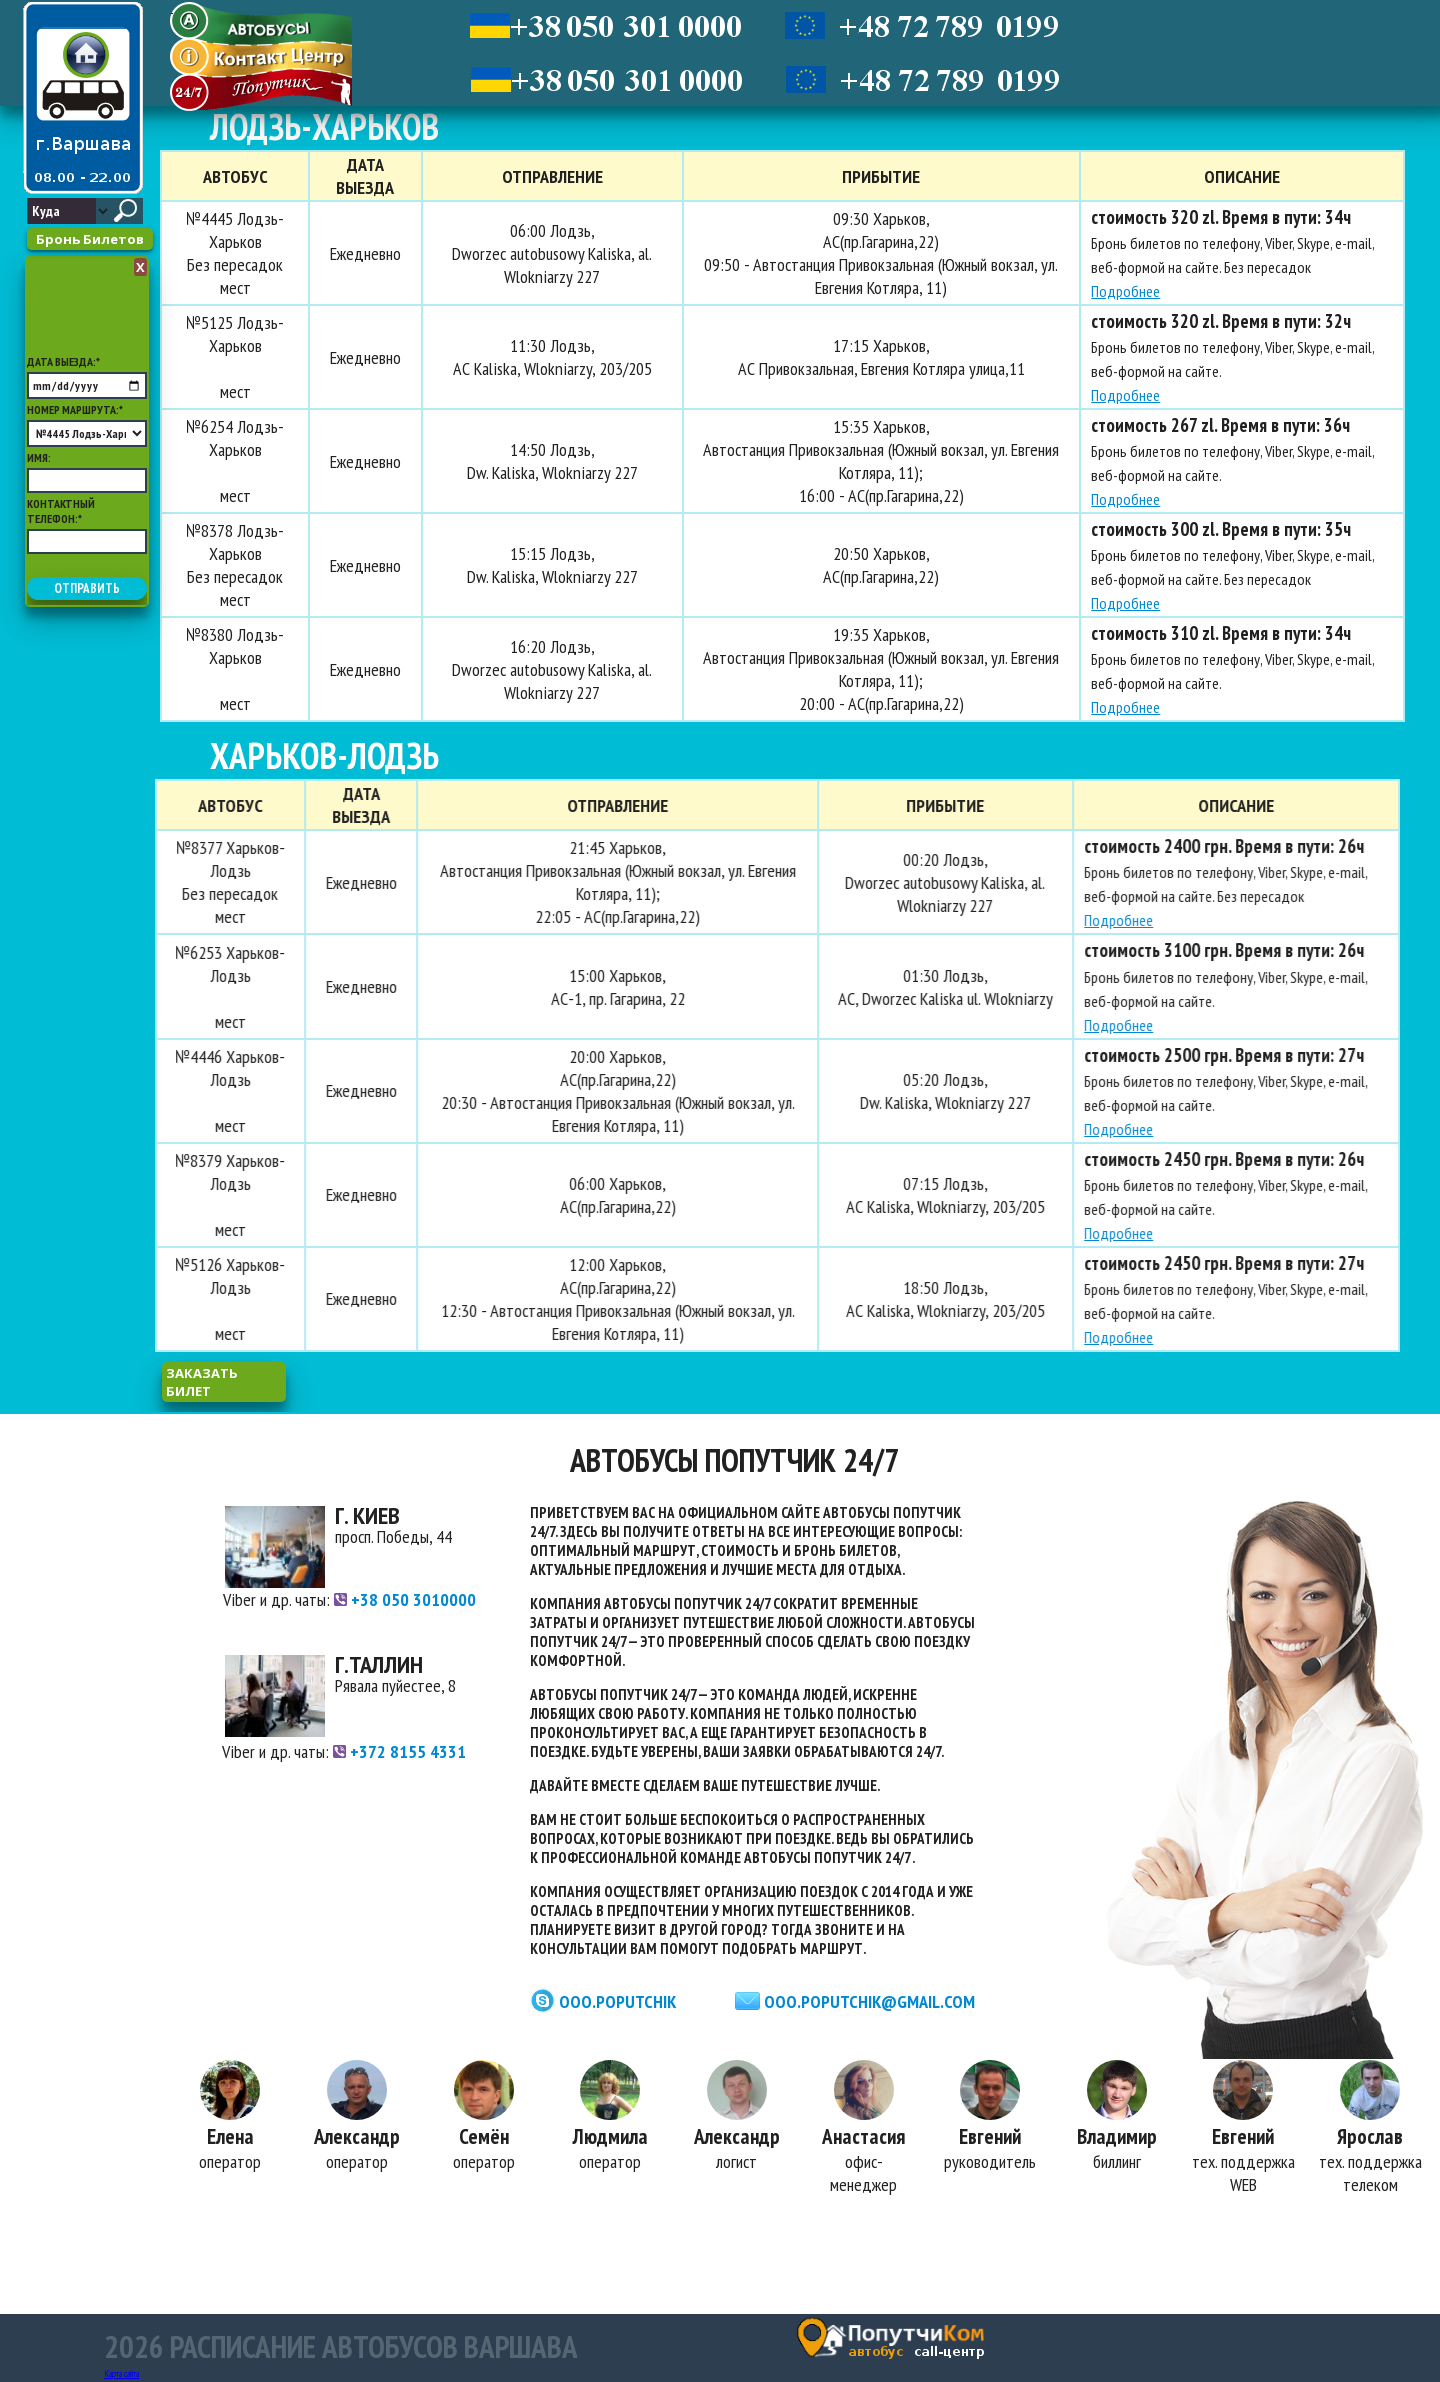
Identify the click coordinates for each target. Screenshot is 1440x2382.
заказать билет (202, 1382)
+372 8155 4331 (399, 1751)
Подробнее (1121, 291)
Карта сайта (121, 2373)
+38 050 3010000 (405, 1599)
